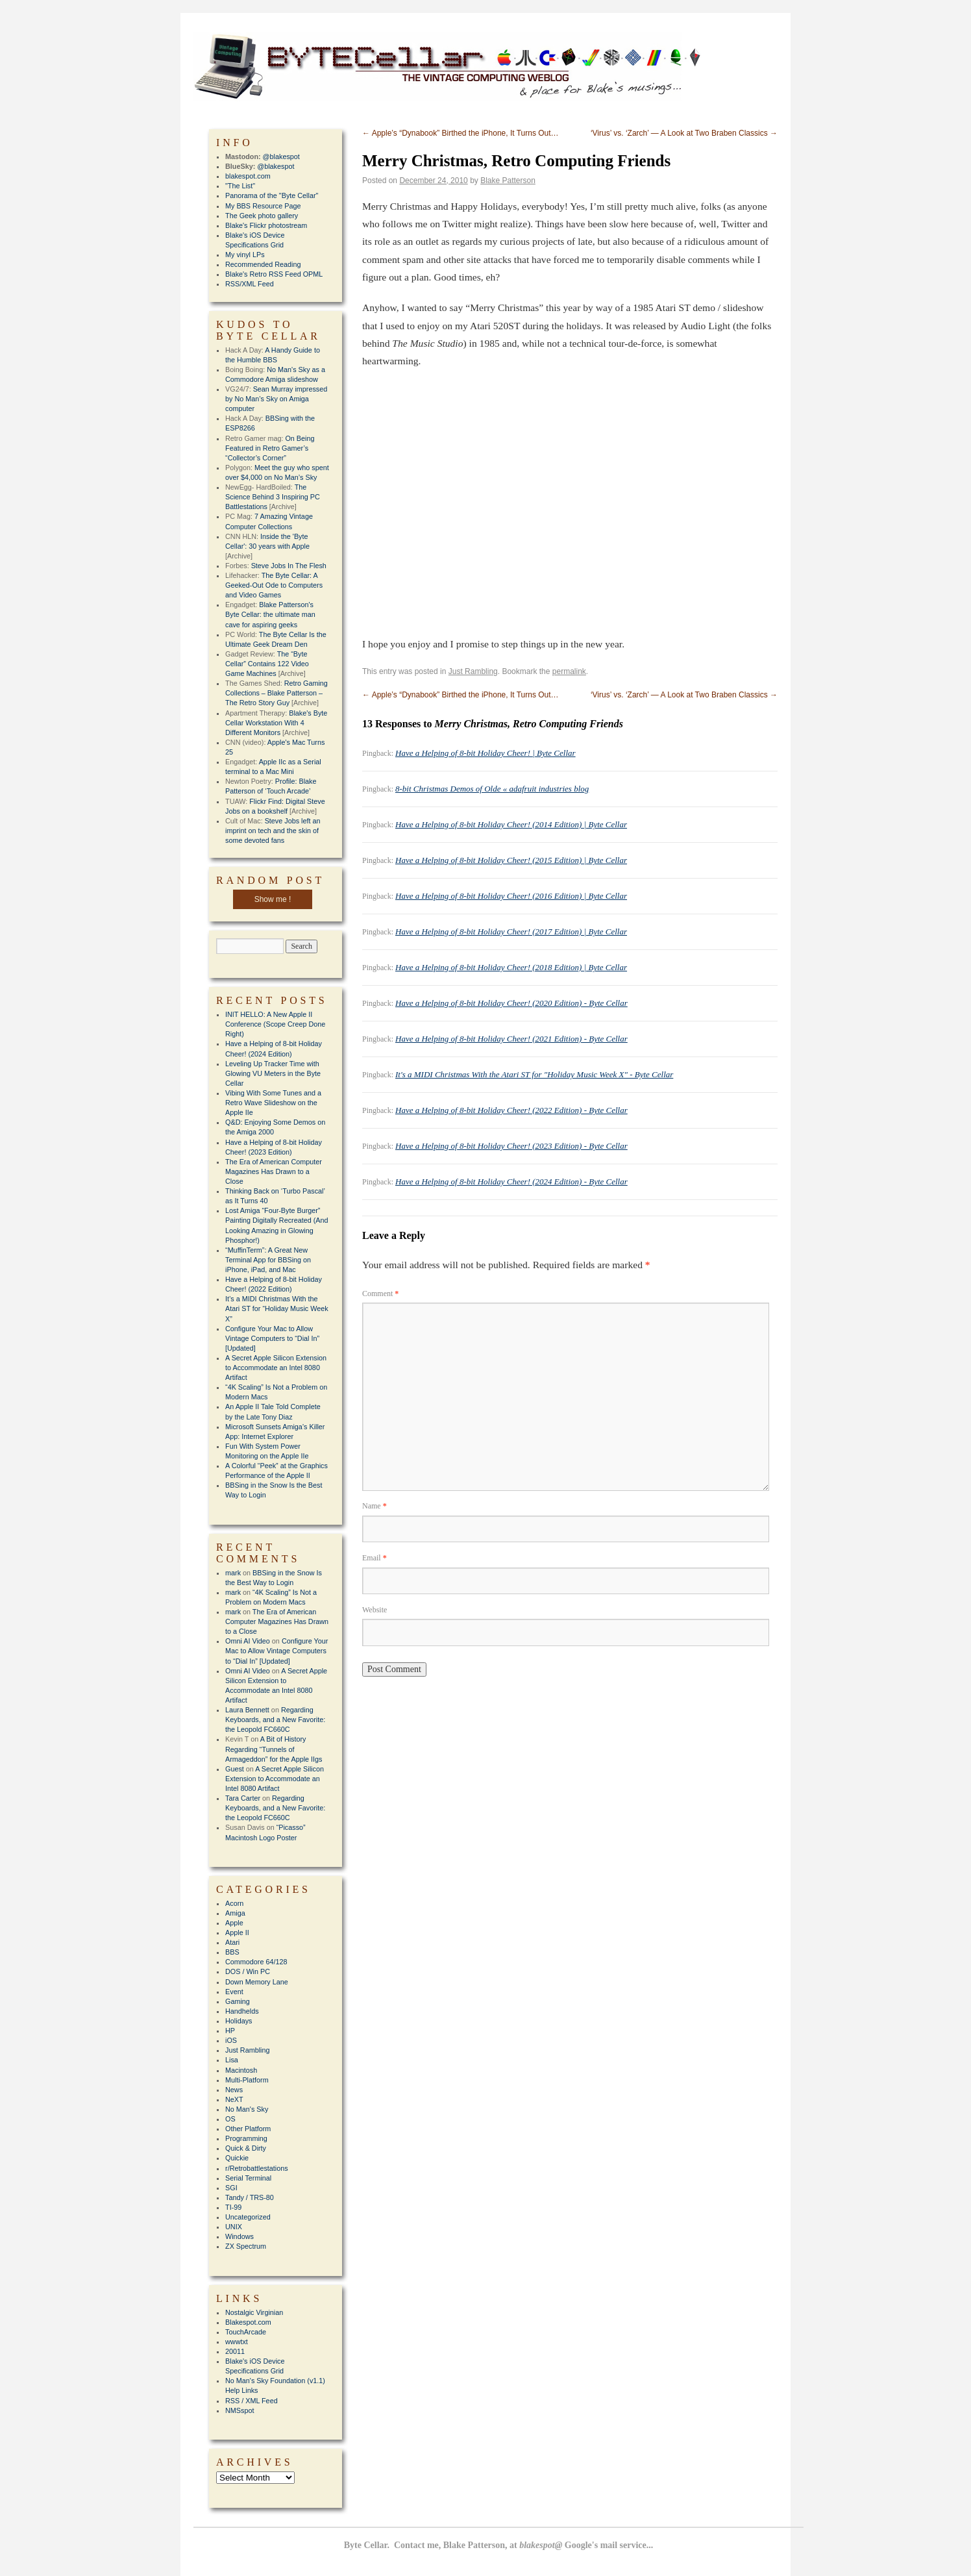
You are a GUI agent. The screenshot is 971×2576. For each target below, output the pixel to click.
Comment (380, 1293)
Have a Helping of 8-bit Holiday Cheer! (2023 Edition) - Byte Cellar (511, 1146)
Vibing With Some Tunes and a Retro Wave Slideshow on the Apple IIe (273, 1102)
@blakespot (281, 156)
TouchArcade (245, 2332)
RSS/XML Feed (249, 284)
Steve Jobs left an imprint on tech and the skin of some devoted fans (272, 830)
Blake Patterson (507, 180)
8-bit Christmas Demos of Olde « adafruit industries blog (492, 789)
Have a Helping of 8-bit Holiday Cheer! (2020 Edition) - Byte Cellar (511, 1003)
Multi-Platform (247, 2080)
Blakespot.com (248, 2322)
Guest (234, 1769)
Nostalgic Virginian (254, 2312)
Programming (246, 2138)
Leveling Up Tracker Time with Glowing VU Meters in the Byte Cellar (273, 1073)
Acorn (234, 1903)
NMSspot (239, 2410)
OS (230, 2119)
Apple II (237, 1932)
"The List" (240, 186)
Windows (239, 2236)
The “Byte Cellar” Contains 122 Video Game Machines (267, 663)
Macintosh (241, 2070)
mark (233, 1573)
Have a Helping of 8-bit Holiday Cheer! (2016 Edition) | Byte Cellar (511, 896)
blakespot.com (248, 176)
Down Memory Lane (256, 1982)
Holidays (238, 2021)
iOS (231, 2040)
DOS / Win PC (247, 1971)
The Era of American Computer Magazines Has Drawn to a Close (273, 1171)
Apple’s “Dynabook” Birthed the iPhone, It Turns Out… (460, 133)
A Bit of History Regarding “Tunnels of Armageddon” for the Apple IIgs (273, 1748)
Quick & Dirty (245, 2148)
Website (374, 1609)
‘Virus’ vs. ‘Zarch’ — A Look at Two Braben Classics (684, 133)
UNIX (233, 2227)
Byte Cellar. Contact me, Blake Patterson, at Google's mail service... (499, 2545)
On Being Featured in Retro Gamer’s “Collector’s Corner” (269, 448)
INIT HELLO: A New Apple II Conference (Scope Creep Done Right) (275, 1024)
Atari (232, 1942)
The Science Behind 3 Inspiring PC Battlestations (272, 496)
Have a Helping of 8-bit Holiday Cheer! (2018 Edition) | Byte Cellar (511, 967)
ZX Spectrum (245, 2246)
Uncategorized (248, 2217)
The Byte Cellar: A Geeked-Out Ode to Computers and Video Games (274, 585)
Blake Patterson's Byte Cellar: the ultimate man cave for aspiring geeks (270, 614)
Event (234, 1991)
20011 (235, 2351)
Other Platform (248, 2128)
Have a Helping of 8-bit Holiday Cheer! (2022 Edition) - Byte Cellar (511, 1110)
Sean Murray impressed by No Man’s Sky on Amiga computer (276, 398)
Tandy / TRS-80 (249, 2197)
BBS (232, 1952)
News (234, 2090)
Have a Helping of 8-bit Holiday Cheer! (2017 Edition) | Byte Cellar (511, 931)
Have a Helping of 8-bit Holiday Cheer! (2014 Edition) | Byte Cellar (511, 824)
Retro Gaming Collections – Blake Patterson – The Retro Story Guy (276, 693)
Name (374, 1505)
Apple (234, 1923)
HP (230, 2030)
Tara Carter (242, 1798)
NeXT (234, 2099)
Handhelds (242, 2011)
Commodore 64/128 (256, 1962)
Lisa (231, 2060)
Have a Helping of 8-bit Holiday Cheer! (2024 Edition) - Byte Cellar (511, 1181)
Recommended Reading (263, 264)
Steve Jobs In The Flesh (288, 565)
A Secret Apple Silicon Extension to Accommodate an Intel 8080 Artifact (275, 1367)
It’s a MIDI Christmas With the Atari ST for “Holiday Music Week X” (276, 1308)
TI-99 (233, 2207)
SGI (231, 2188)
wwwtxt (236, 2341)
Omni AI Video (247, 1641)
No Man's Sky (246, 2109)
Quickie (237, 2158)
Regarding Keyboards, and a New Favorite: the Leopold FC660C (275, 1719)
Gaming (237, 2001)
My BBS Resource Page (263, 206)
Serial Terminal (248, 2178)
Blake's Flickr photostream (266, 225)
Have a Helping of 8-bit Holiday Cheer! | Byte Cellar (485, 753)
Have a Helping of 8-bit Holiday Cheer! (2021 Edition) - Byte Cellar (511, 1039)
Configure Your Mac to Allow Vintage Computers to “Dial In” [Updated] (272, 1338)
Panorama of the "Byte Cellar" (271, 195)
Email (374, 1557)
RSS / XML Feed (251, 2401)
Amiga (235, 1913)
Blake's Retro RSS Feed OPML (274, 274)
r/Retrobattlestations (256, 2168)
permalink (569, 671)
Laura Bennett (247, 1710)
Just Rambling (473, 671)
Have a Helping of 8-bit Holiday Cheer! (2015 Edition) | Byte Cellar (511, 860)
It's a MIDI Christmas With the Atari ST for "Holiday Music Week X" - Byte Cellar (534, 1074)
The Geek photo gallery (261, 215)
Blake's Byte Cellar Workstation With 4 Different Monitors (276, 722)
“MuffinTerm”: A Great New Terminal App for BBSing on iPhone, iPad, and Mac (268, 1259)
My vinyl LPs (245, 254)
